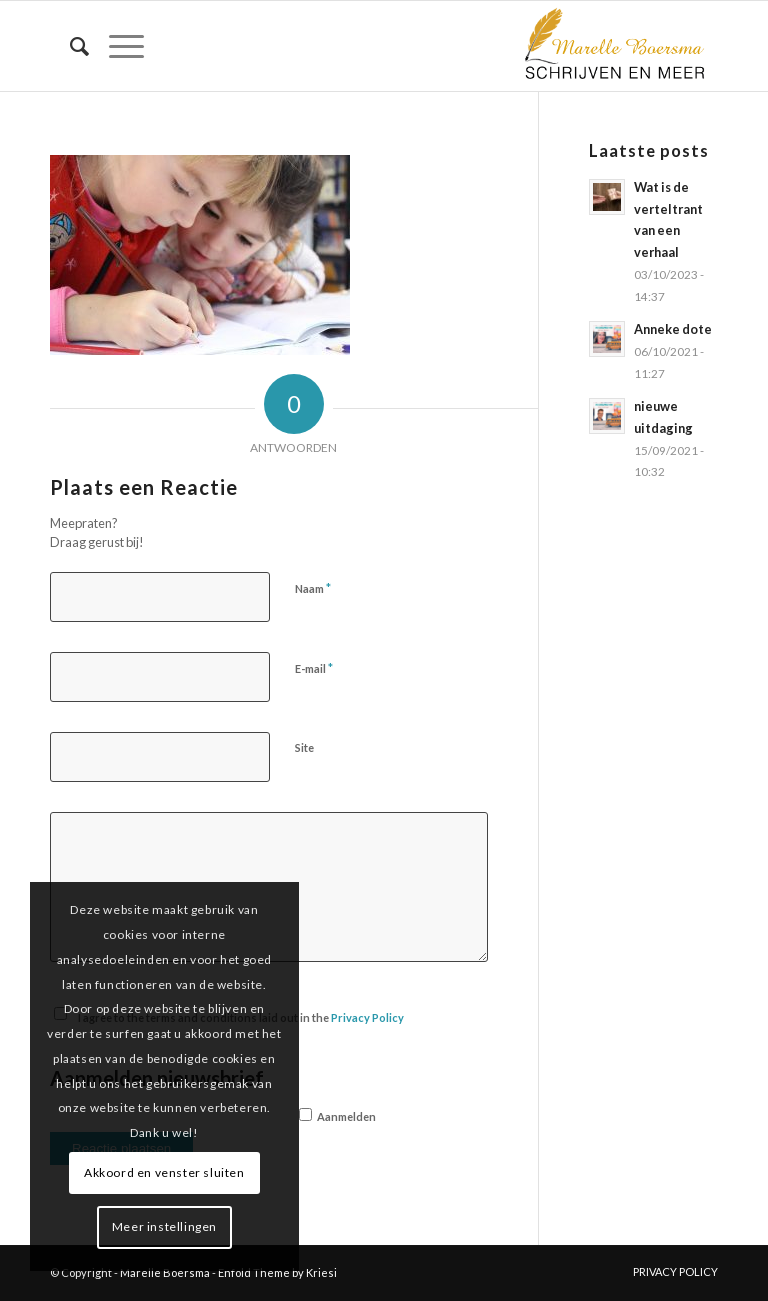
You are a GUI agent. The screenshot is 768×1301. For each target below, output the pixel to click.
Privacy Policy (367, 1017)
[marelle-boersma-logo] (613, 46)
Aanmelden (337, 1115)
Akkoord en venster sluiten (164, 1172)
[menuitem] (69, 46)
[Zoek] (69, 46)
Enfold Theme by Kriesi (277, 1272)
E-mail (314, 668)
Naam (313, 588)
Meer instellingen (164, 1226)
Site (304, 747)
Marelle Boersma (165, 1272)
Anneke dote (673, 329)
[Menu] (116, 46)
